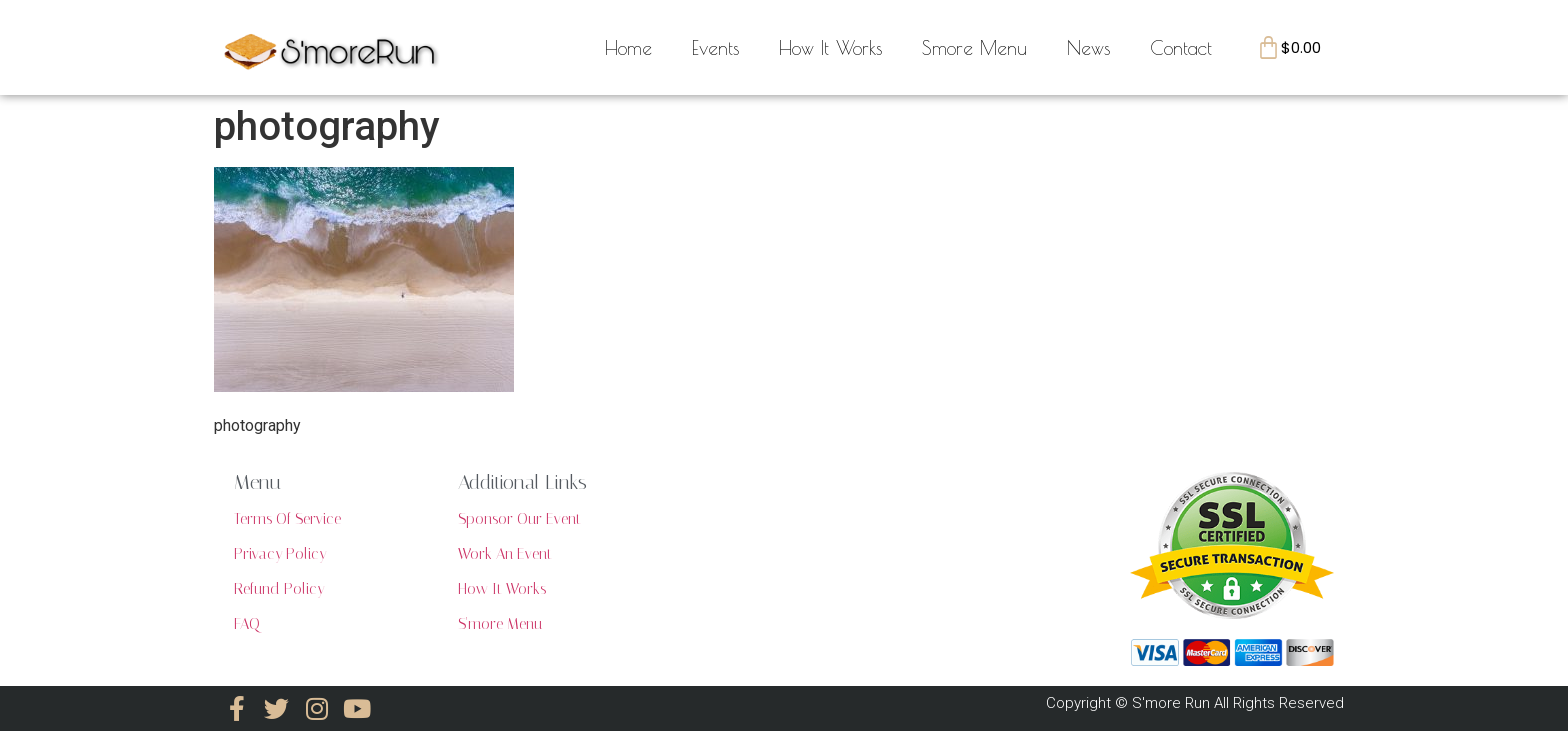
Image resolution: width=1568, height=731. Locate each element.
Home (628, 48)
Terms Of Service (287, 519)
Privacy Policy (280, 554)
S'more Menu (500, 624)
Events (715, 48)
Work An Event (505, 554)
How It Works (830, 48)
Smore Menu (974, 48)
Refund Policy (279, 589)
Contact (1181, 48)
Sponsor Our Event (519, 519)
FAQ (247, 624)
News (1088, 48)
